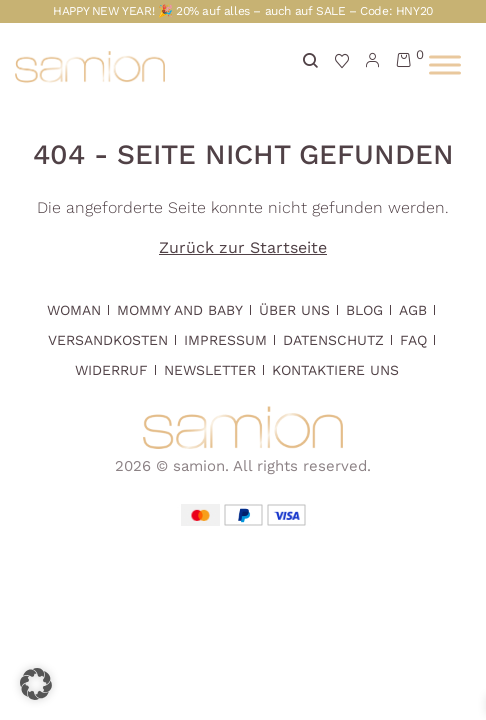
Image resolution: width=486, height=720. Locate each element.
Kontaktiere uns (335, 370)
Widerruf (111, 370)
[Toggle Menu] (445, 64)
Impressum (225, 340)
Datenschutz (333, 340)
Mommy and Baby (180, 310)
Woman (74, 310)
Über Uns (294, 310)
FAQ (413, 340)
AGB (413, 310)
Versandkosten (108, 340)
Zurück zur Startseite (243, 247)
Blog (364, 310)
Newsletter (210, 370)
